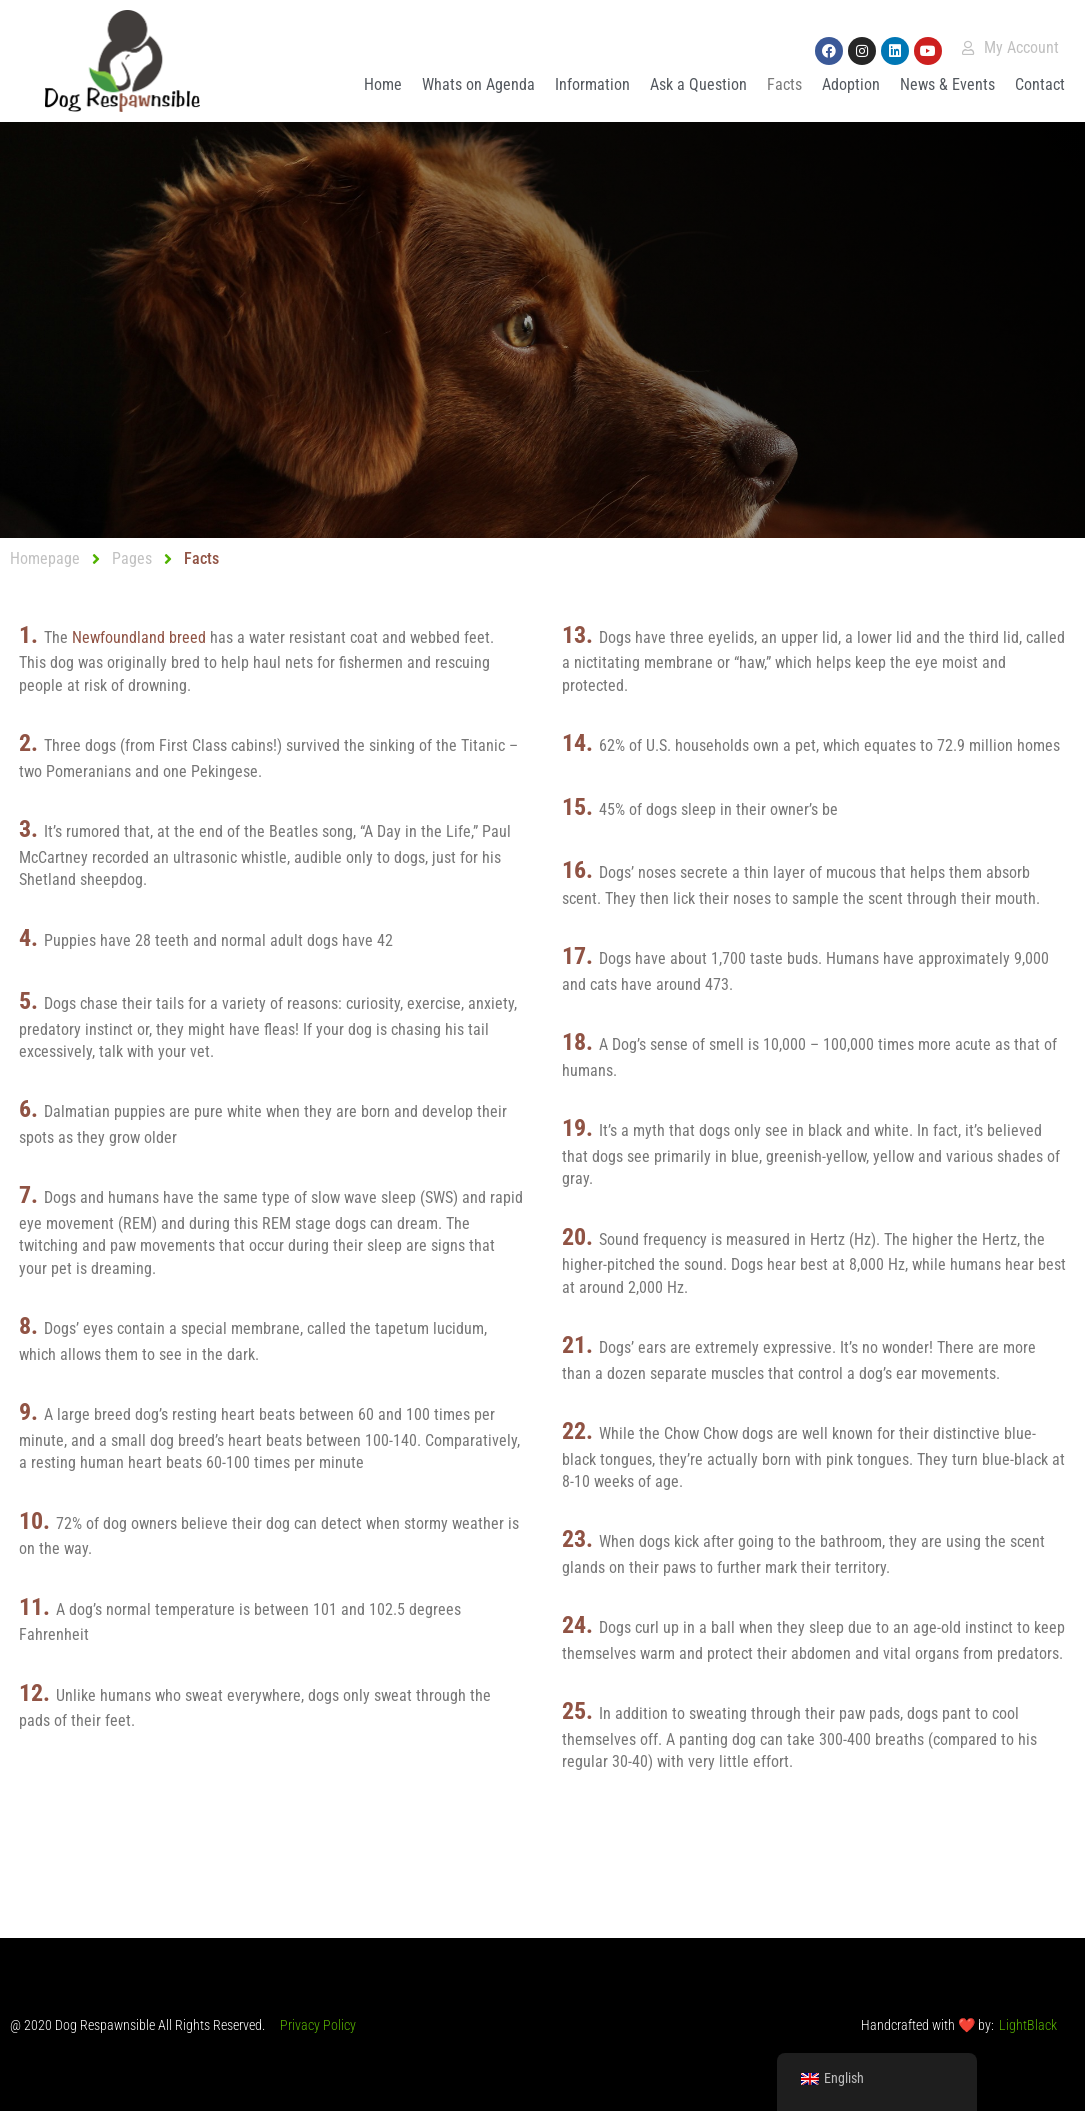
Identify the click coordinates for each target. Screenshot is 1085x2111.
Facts (784, 84)
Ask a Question (698, 84)
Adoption (851, 84)
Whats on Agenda (478, 84)
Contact (1040, 84)
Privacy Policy (318, 2025)
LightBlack (1028, 2025)
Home (383, 84)
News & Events (947, 84)
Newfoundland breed (141, 637)
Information (592, 84)
